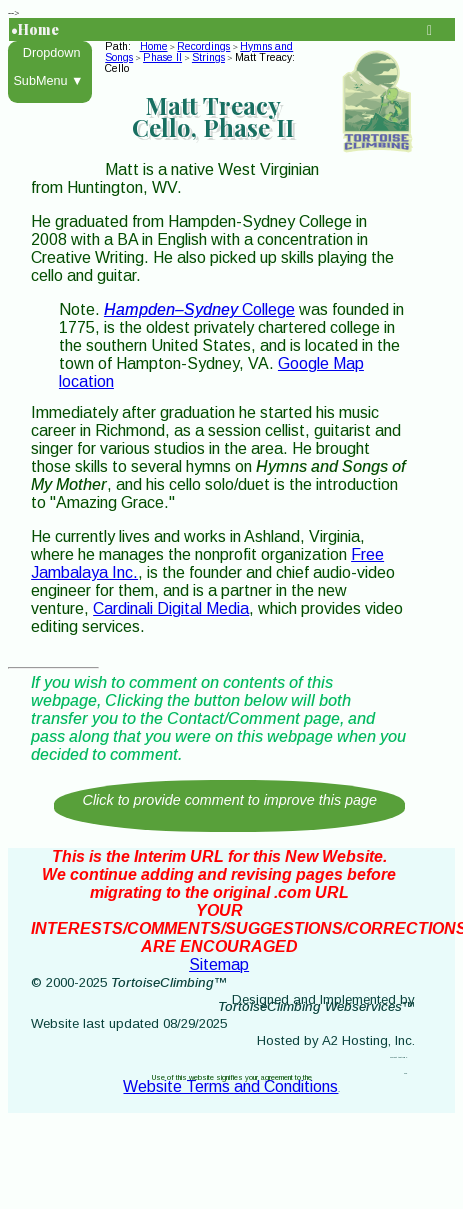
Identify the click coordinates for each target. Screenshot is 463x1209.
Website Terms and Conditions (230, 1086)
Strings (208, 57)
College (199, 309)
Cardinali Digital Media (171, 608)
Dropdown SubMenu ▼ (51, 67)
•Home (35, 29)
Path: (121, 46)
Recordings (203, 46)
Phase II (162, 57)
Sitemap (219, 964)
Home (154, 46)
